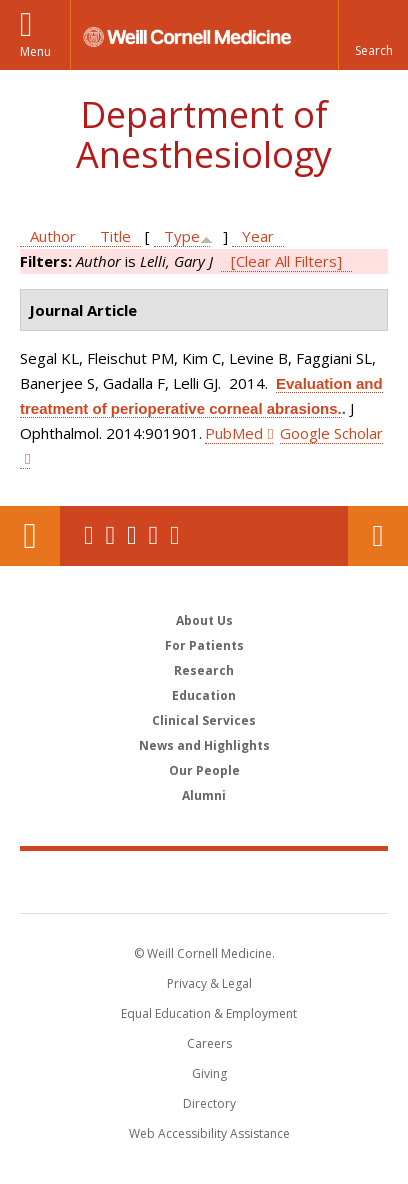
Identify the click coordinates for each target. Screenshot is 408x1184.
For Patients (204, 645)
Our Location (30, 536)
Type (182, 236)
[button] (373, 35)
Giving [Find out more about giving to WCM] (209, 1073)
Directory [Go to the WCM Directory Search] (209, 1103)
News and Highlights (204, 745)
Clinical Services (204, 720)
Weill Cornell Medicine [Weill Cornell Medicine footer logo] (204, 881)
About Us (204, 620)
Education (204, 695)
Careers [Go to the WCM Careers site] (209, 1043)
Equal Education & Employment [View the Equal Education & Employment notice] (209, 1013)
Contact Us (378, 536)
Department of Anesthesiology (204, 134)
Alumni (204, 795)
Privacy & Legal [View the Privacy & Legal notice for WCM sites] (209, 983)
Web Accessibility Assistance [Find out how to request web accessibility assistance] (209, 1133)
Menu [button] (35, 51)
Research (204, 670)
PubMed (234, 433)
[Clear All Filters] (286, 261)
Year (258, 236)
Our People (204, 770)
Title (115, 236)
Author (53, 236)
